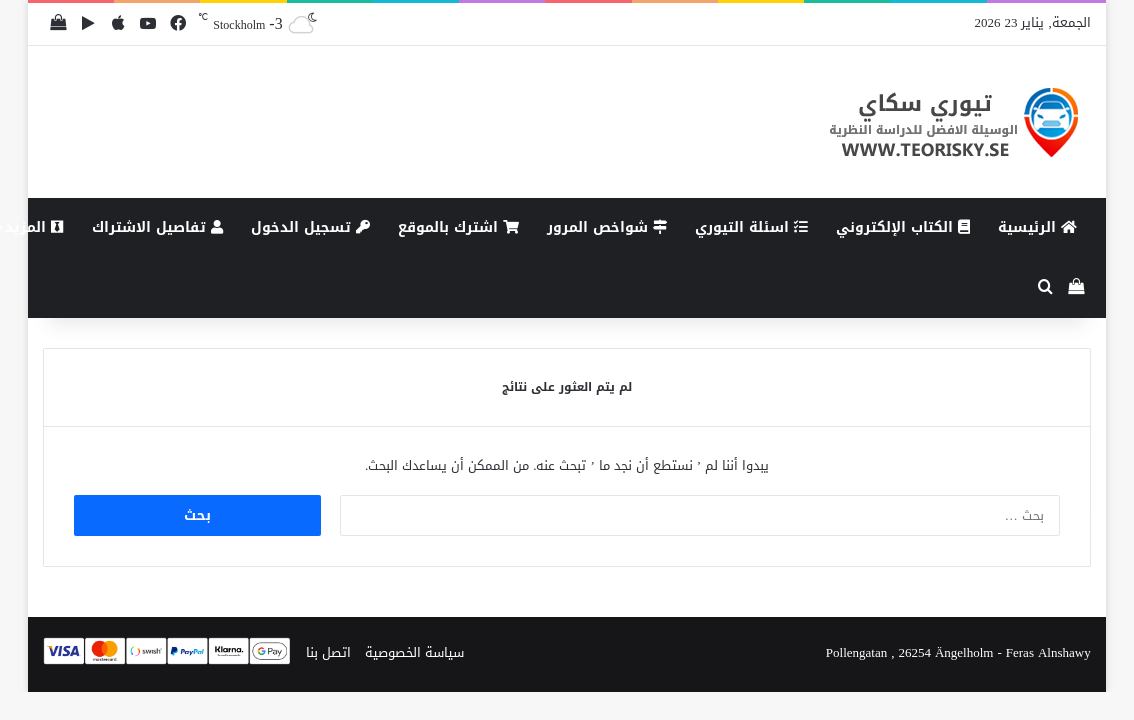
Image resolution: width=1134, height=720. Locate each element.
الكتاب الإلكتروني (903, 227)
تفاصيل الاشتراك (157, 227)
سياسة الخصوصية (414, 652)
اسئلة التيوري (751, 227)
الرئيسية (1037, 227)
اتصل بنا (328, 652)
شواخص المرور (607, 227)
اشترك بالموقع (458, 227)
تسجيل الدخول (310, 227)
